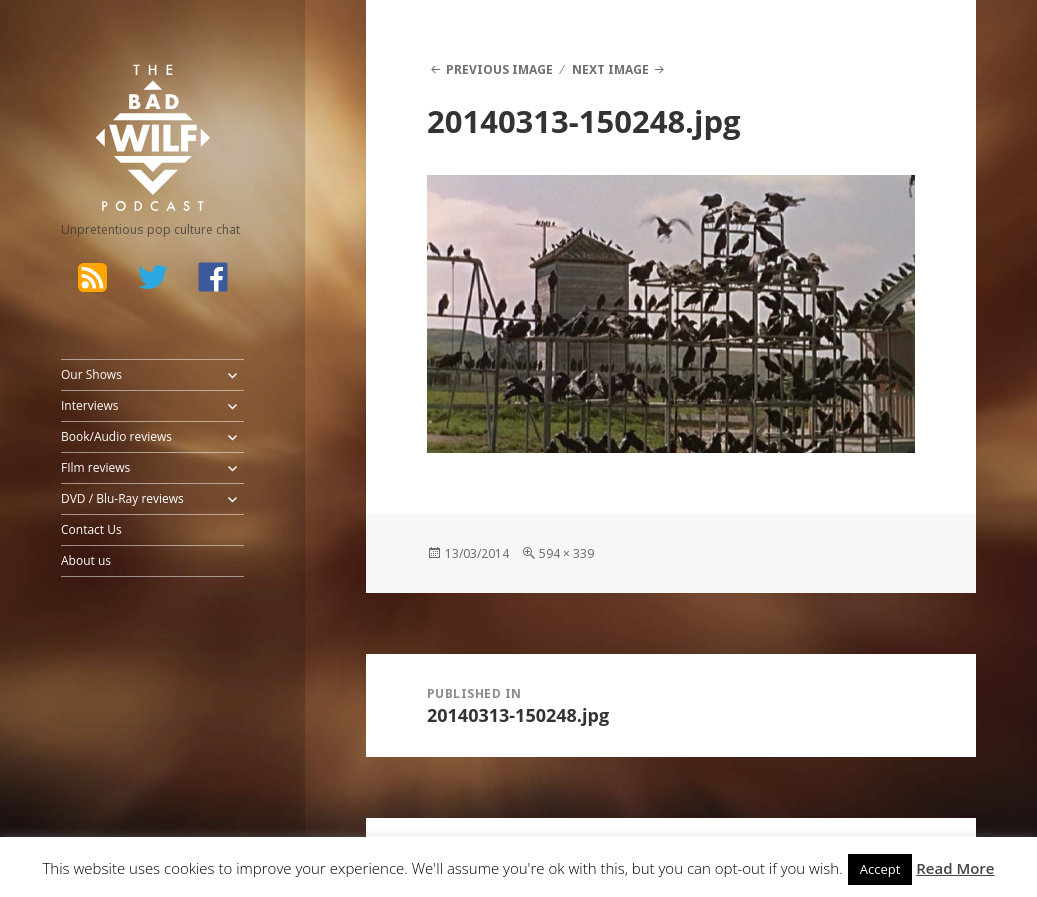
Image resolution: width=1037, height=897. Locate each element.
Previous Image (499, 69)
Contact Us (91, 529)
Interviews (89, 405)
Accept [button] (880, 869)
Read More (955, 868)
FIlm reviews (95, 467)
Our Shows (91, 374)
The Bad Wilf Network (131, 91)
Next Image (610, 69)
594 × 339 (566, 553)
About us (86, 560)
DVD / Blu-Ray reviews (122, 498)
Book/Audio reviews (116, 436)
